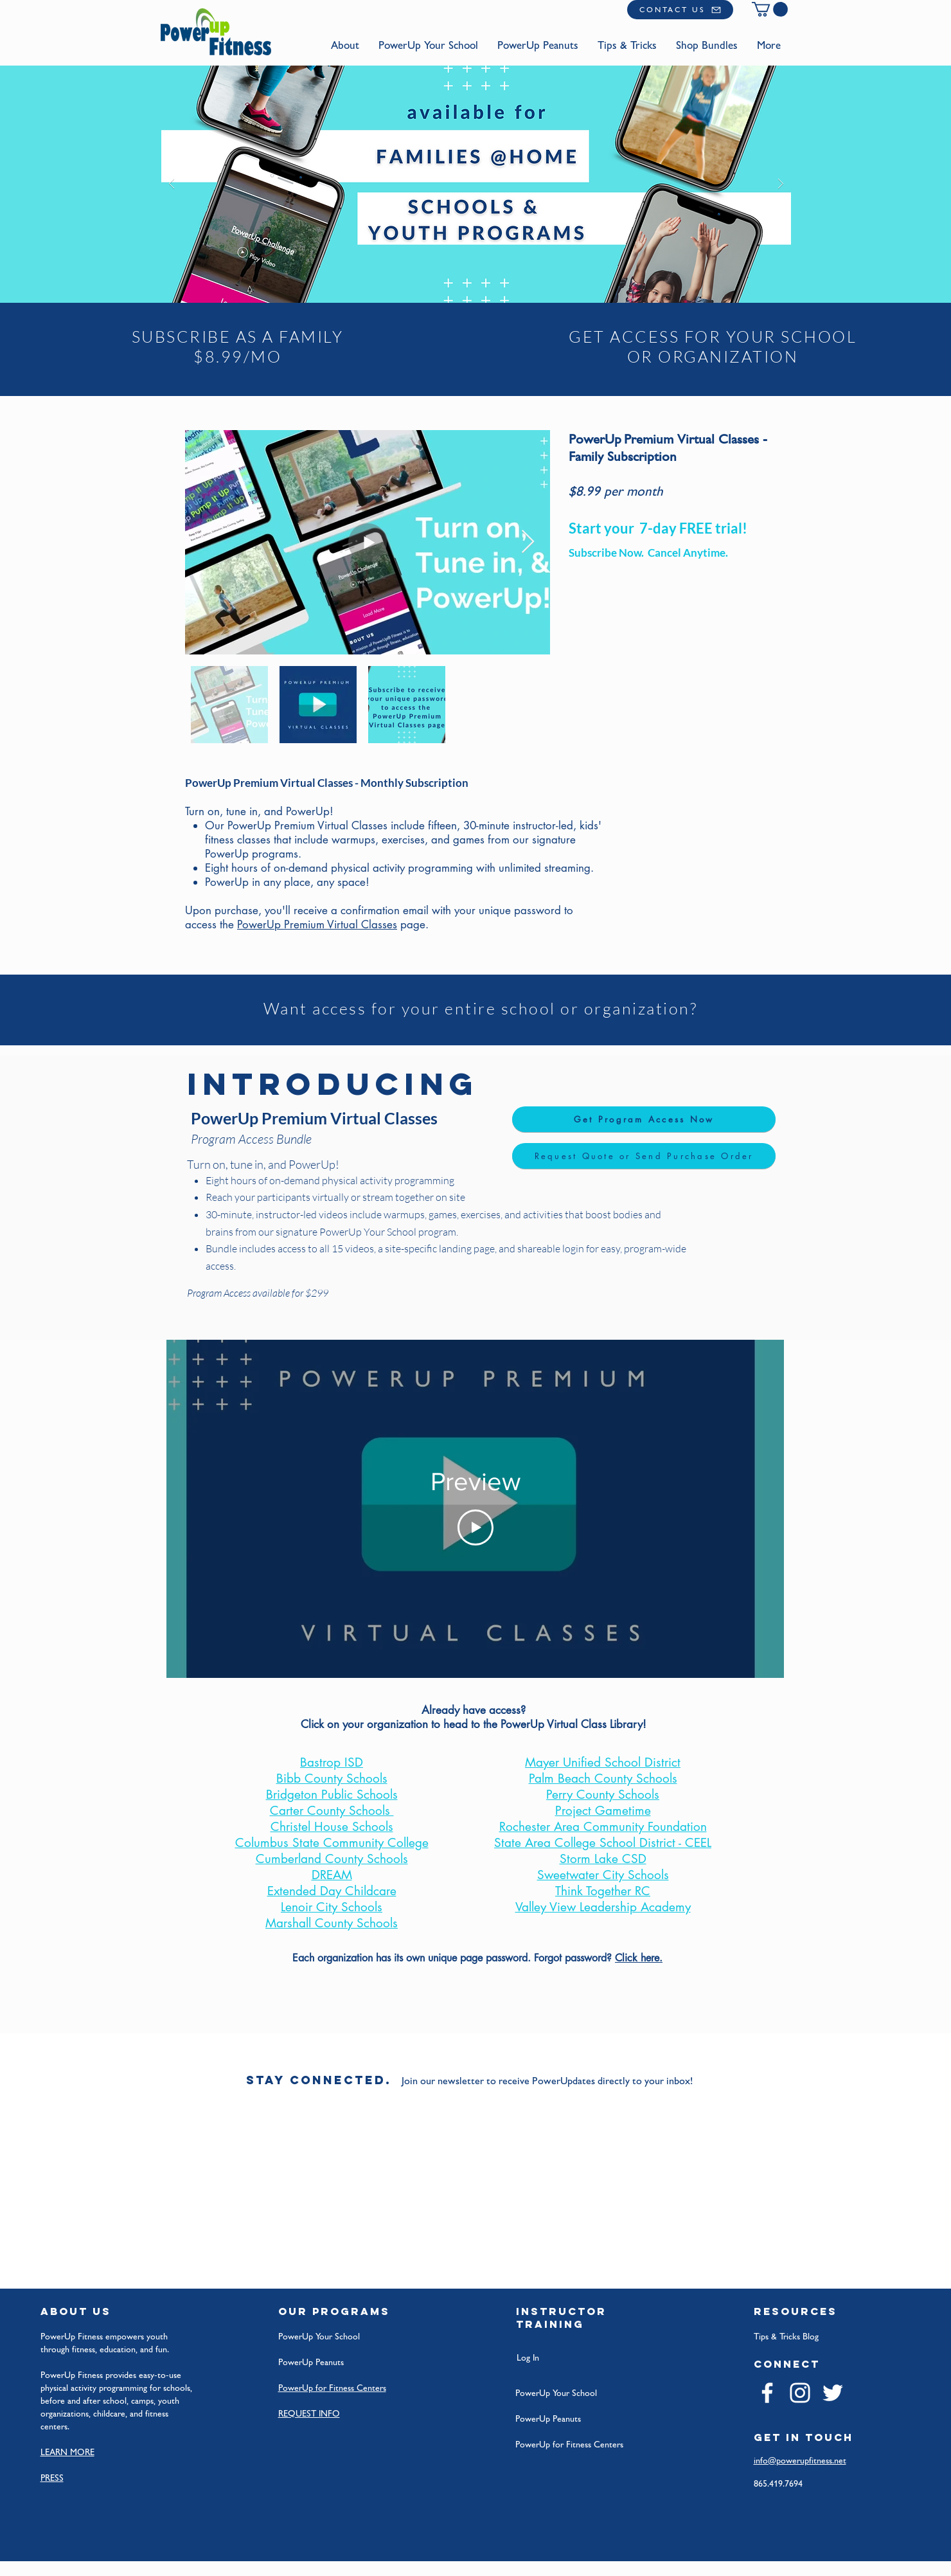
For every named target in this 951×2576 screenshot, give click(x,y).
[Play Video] (475, 1528)
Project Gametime (603, 1811)
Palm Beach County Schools (603, 1778)
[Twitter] (832, 2392)
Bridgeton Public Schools (332, 1795)
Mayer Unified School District (602, 1762)
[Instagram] (800, 2392)
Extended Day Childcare (331, 1891)
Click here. (638, 1958)
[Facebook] (767, 2392)
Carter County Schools (332, 1811)
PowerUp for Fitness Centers (569, 2444)
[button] (770, 9)
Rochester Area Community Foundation (603, 1827)
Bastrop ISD (331, 1762)
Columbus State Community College (332, 1843)
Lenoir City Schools (331, 1907)
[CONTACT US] (680, 9)
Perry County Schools (602, 1795)
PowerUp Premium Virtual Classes (317, 924)
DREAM (332, 1875)
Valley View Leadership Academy (603, 1907)
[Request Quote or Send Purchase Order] (644, 1156)
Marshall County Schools (331, 1923)
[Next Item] (527, 542)
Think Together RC (602, 1891)
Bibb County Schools (331, 1778)
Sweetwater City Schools (603, 1875)
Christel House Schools (332, 1827)
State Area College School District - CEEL (602, 1843)
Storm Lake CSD (603, 1859)
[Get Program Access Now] (644, 1119)
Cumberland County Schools (332, 1859)
